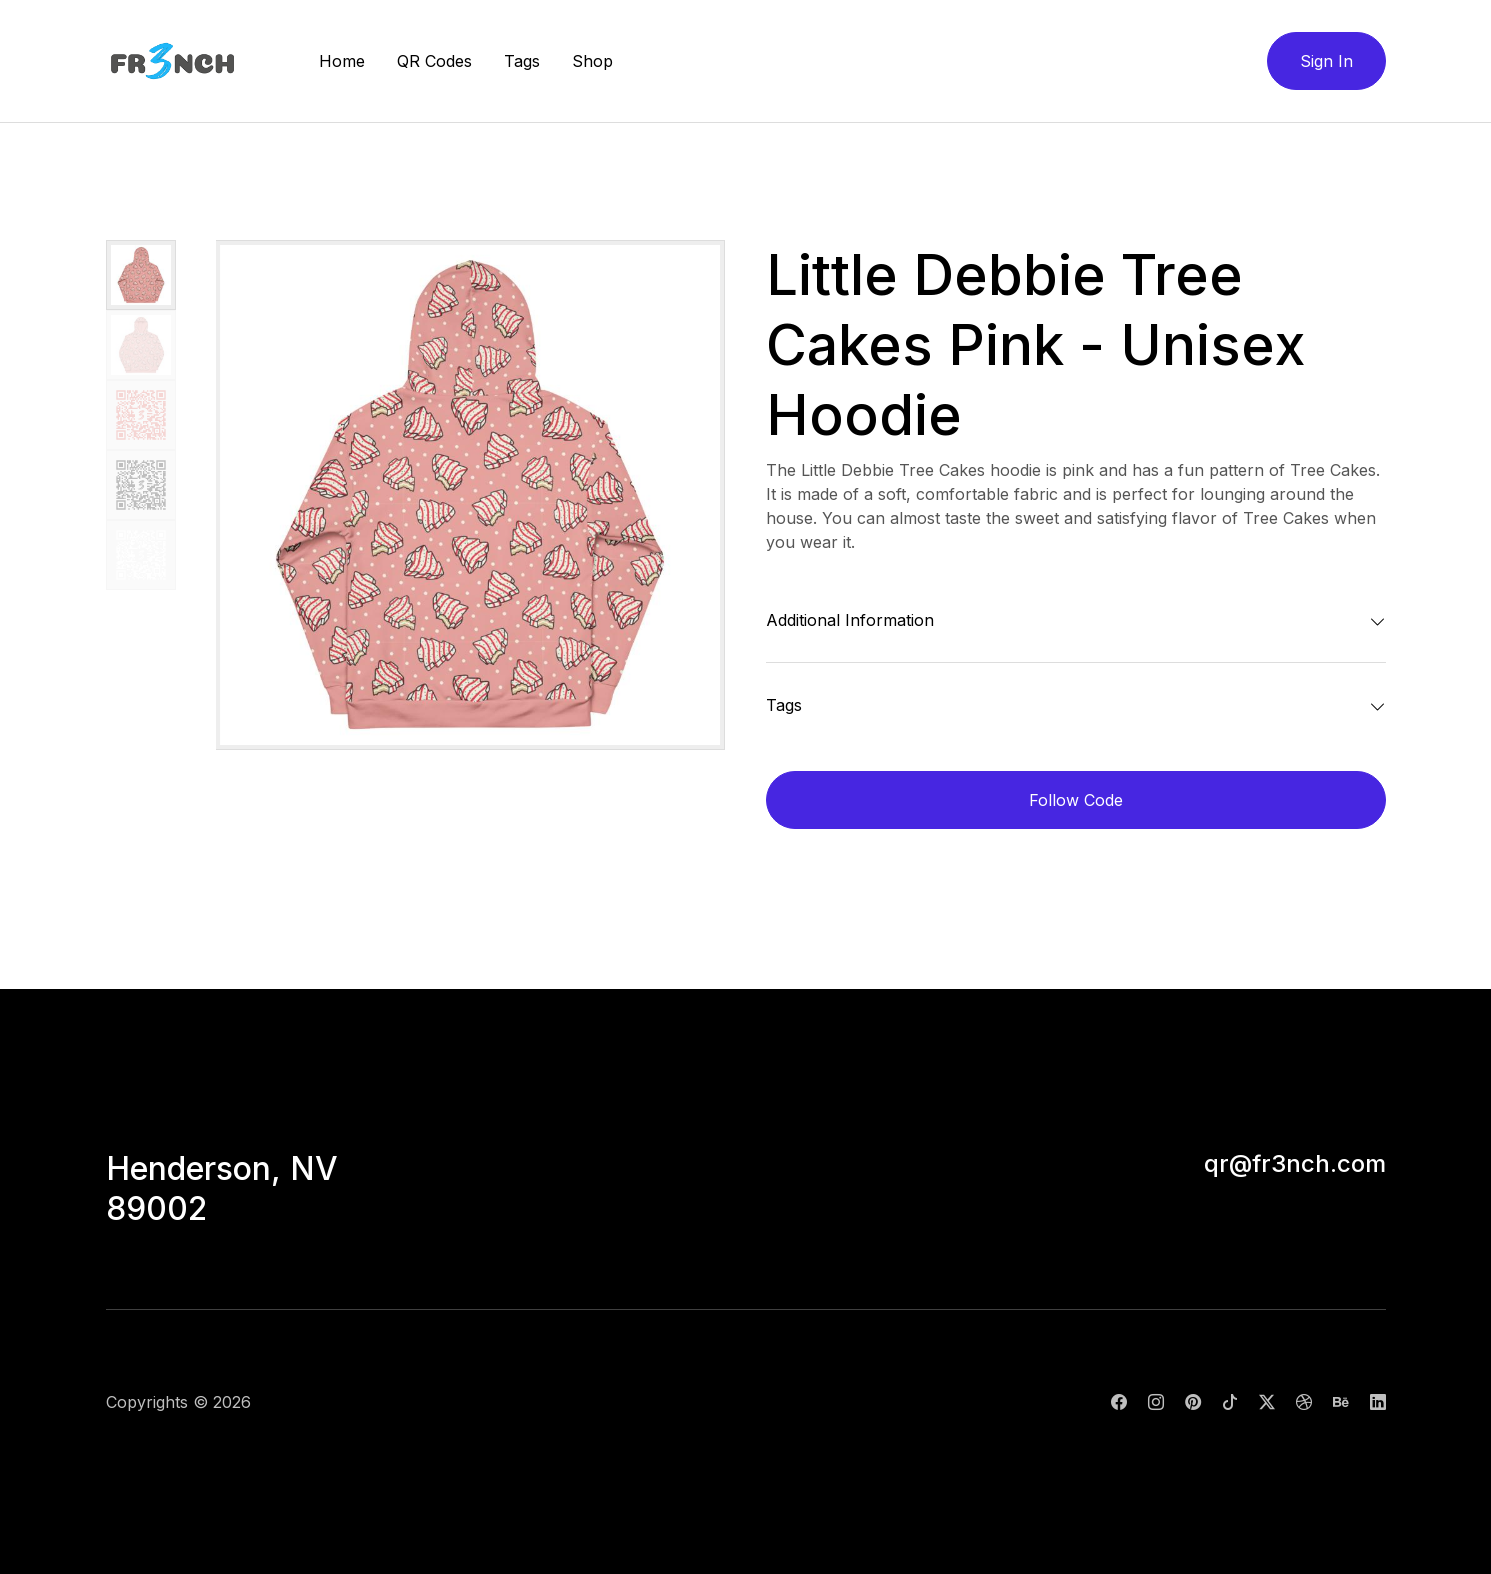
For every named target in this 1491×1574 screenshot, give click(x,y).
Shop (592, 61)
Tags (522, 61)
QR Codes (434, 61)
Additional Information (850, 620)
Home (342, 61)
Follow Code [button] (1076, 800)
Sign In (1326, 61)
